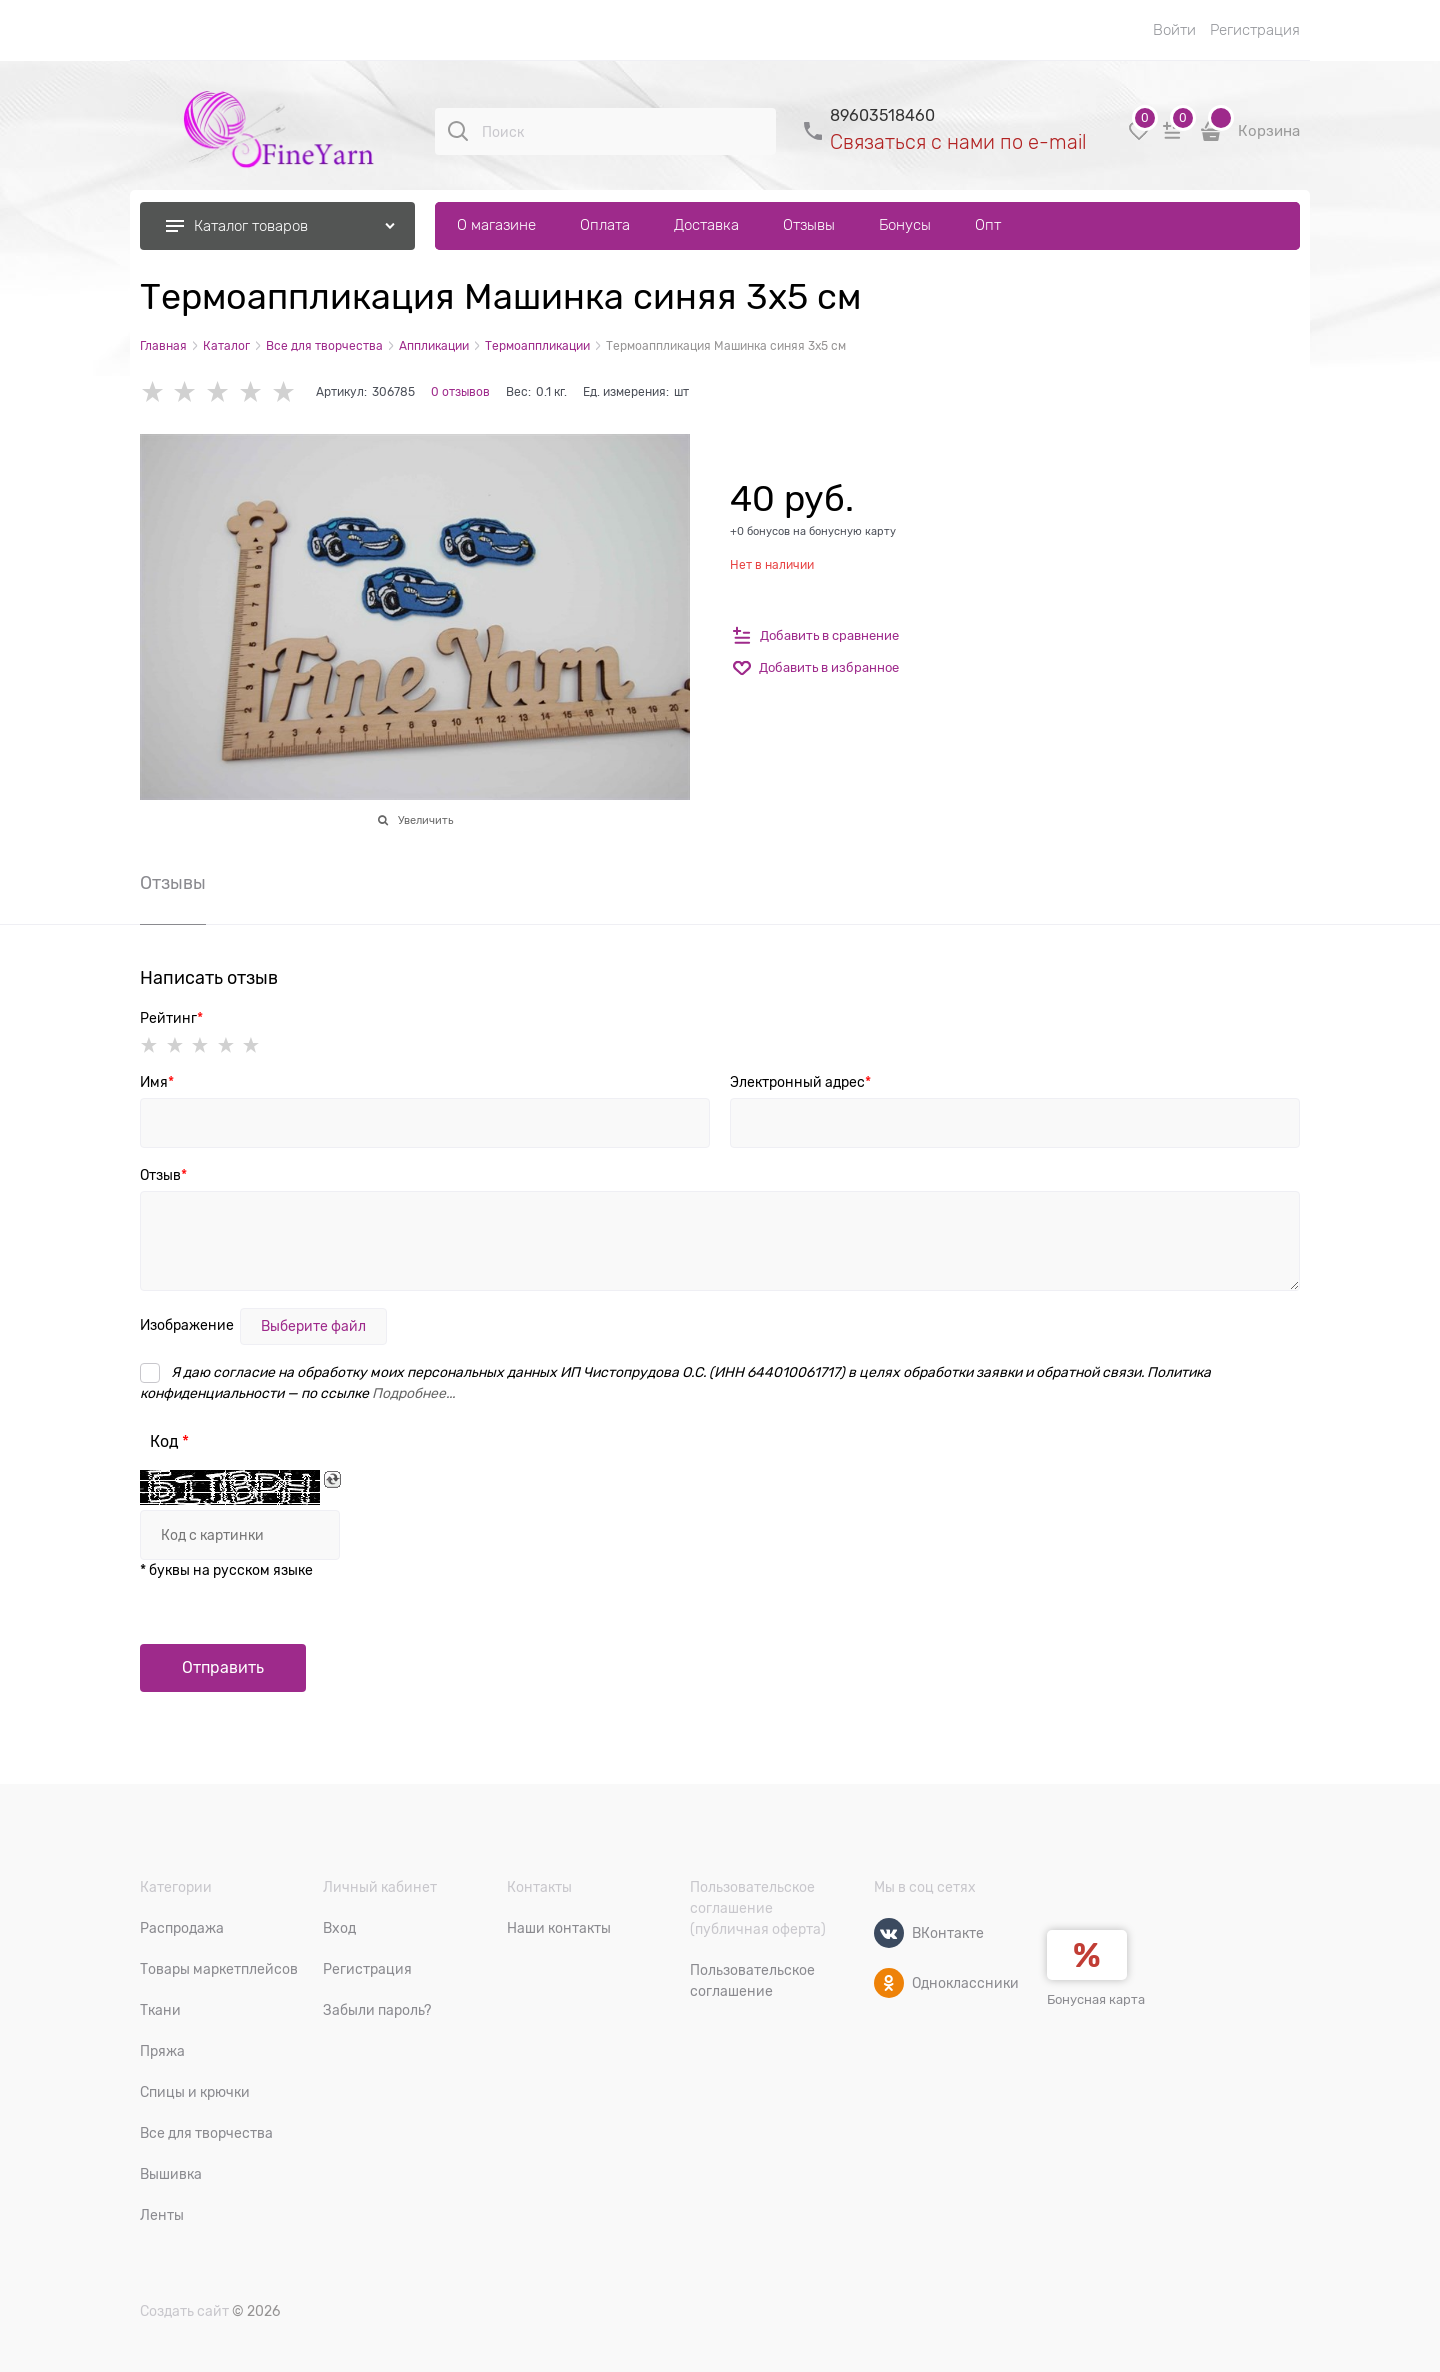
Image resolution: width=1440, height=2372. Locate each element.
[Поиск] (458, 131)
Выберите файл (313, 1326)
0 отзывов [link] (460, 392)
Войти (1174, 30)
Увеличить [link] (425, 820)
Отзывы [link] (173, 883)
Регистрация (1255, 30)
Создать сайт (184, 2311)
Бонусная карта (1096, 1999)
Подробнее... (413, 1393)
